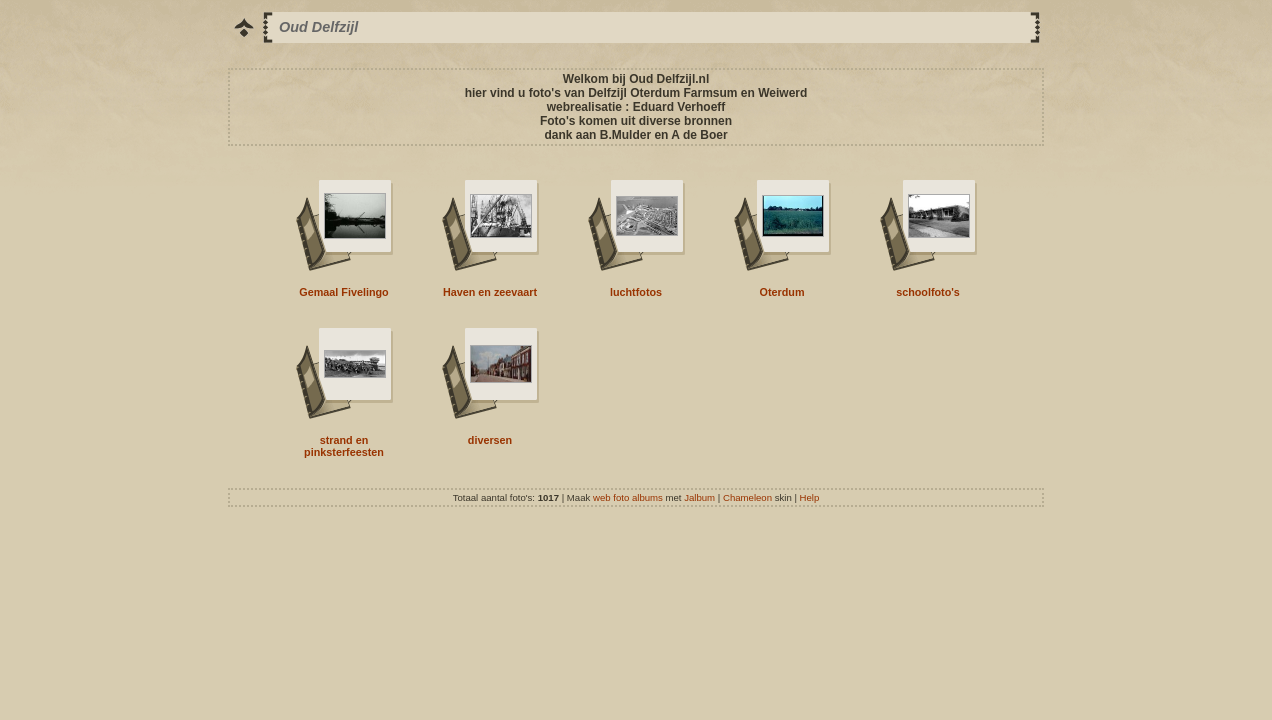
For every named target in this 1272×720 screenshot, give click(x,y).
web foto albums (628, 497)
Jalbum (699, 497)
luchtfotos (636, 292)
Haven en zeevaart (490, 292)
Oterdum (782, 292)
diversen (490, 440)
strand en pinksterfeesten (344, 446)
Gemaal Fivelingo (343, 292)
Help (810, 497)
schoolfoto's (928, 292)
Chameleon (747, 497)
